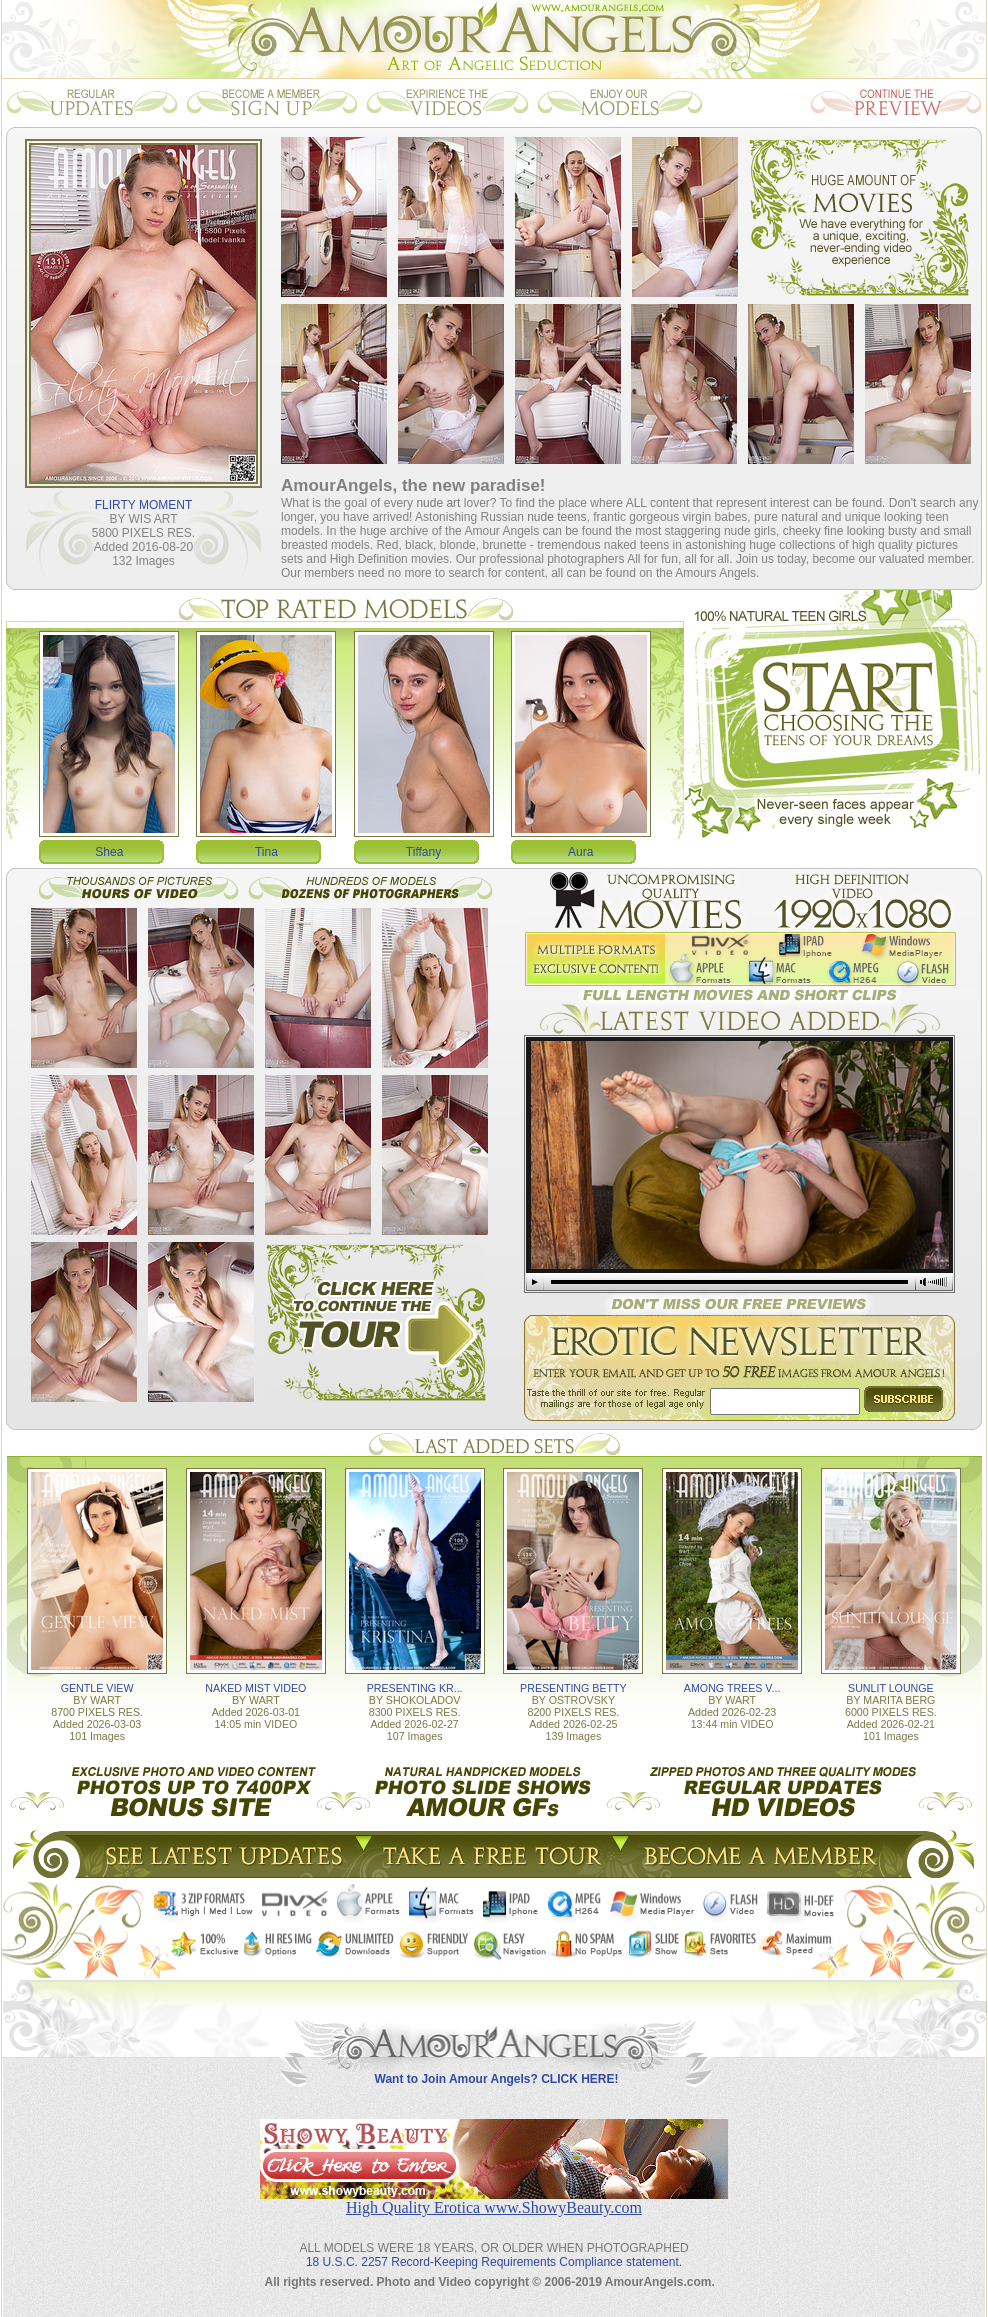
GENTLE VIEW (97, 1688)
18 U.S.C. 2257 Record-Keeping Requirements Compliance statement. (494, 2262)
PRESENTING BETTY (573, 1688)
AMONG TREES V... (732, 1688)
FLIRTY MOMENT (144, 505)
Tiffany (423, 852)
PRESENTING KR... (415, 1688)
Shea (109, 852)
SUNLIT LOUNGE (891, 1688)
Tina (266, 852)
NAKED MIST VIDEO (255, 1688)
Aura (580, 852)
